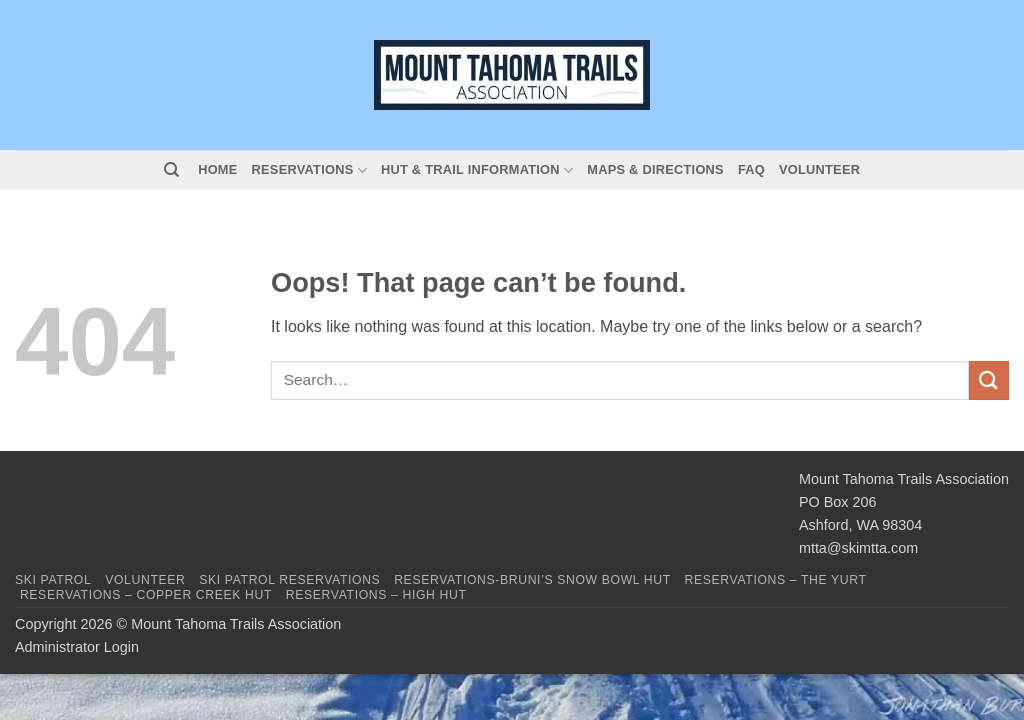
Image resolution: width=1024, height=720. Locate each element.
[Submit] (989, 380)
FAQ (751, 169)
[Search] (171, 170)
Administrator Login (77, 647)
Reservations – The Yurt (776, 580)
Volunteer (819, 169)
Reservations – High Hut (376, 595)
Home (217, 169)
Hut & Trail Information (477, 170)
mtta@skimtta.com (858, 548)
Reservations (309, 170)
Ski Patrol (53, 580)
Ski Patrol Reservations (289, 580)
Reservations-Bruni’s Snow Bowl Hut (532, 580)
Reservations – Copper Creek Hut (146, 595)
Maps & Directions (655, 169)
